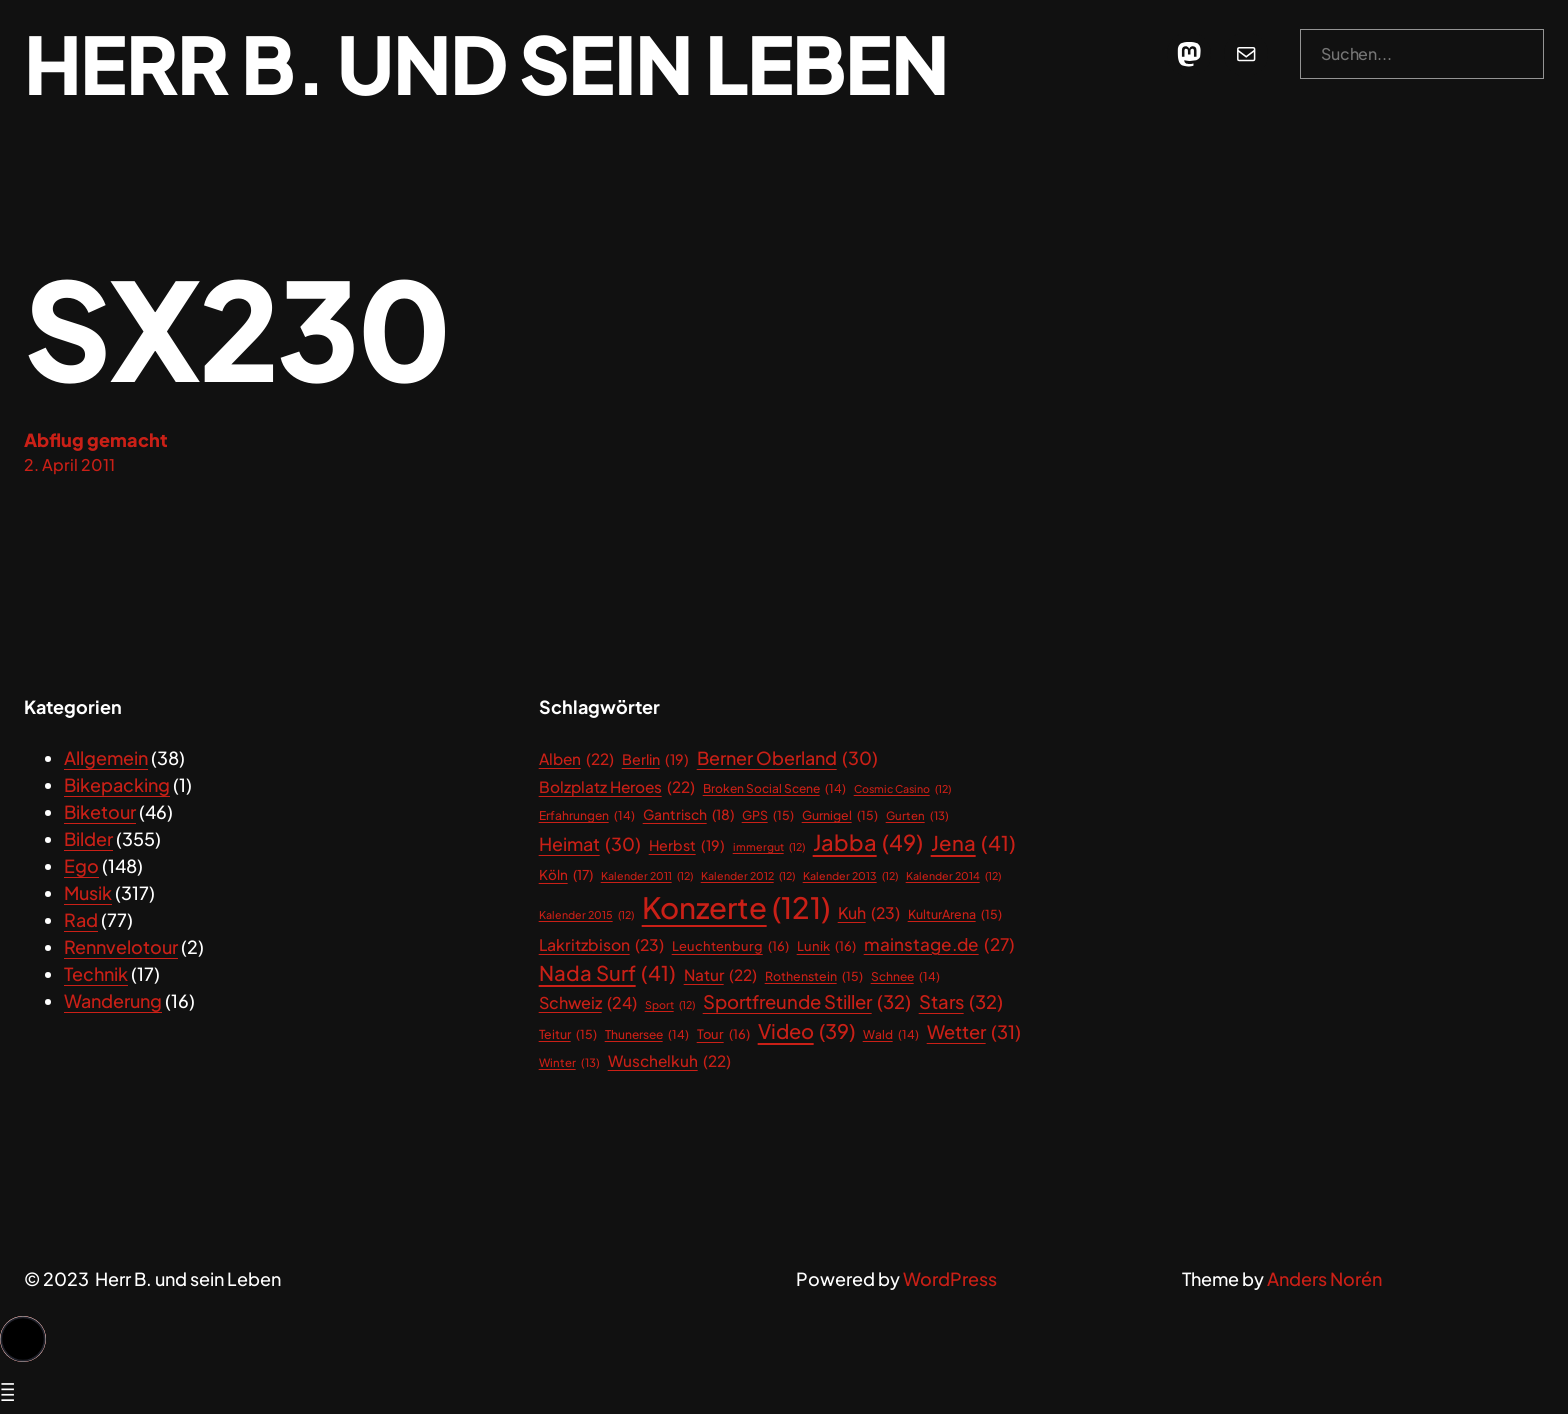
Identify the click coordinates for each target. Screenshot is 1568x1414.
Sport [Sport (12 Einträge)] (670, 1005)
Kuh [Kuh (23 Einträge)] (869, 914)
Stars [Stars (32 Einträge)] (961, 1002)
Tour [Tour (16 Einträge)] (723, 1034)
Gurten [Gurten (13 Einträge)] (917, 815)
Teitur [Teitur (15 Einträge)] (568, 1034)
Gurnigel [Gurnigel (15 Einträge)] (840, 815)
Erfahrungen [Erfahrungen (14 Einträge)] (587, 816)
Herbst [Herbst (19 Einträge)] (687, 845)
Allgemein (106, 757)
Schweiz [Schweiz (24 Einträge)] (588, 1003)
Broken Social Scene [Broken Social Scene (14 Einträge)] (774, 789)
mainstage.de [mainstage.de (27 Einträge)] (939, 945)
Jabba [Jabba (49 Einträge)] (868, 842)
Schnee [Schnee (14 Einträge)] (905, 977)
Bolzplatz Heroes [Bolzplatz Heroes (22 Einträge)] (617, 786)
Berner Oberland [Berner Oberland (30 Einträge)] (787, 758)
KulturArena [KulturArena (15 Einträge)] (955, 914)
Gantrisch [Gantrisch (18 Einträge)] (688, 815)
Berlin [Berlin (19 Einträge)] (655, 759)
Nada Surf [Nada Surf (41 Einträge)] (607, 973)
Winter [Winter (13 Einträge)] (569, 1062)
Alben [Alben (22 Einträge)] (576, 758)
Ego (81, 865)
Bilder (88, 838)
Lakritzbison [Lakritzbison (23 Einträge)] (601, 946)
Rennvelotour (121, 946)
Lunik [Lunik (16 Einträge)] (826, 946)
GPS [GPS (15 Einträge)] (768, 815)
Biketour (100, 811)
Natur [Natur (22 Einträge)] (720, 974)
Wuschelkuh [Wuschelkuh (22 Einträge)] (669, 1060)
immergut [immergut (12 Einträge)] (769, 847)
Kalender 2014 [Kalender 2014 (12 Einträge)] (953, 876)
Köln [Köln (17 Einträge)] (566, 875)
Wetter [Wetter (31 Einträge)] (974, 1031)
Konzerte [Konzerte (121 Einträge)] (736, 908)
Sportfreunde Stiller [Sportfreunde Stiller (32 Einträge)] (807, 1002)
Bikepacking (117, 784)
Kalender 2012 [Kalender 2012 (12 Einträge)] (748, 876)
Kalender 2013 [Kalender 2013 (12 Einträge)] (850, 876)
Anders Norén (1324, 1278)
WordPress (950, 1278)
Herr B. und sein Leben (486, 63)
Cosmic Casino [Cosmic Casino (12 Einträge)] (902, 789)
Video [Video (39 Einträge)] (806, 1031)
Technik (96, 973)
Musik (88, 892)
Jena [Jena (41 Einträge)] (973, 843)
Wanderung (113, 1000)
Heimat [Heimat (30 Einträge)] (590, 844)
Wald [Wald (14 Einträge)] (891, 1035)
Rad (81, 919)
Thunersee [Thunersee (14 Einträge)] (647, 1035)
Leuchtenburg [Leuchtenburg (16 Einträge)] (730, 946)
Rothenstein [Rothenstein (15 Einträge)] (814, 976)
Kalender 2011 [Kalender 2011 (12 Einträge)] (647, 876)
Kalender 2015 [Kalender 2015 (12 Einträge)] (586, 915)
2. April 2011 (69, 464)
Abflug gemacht (96, 439)
